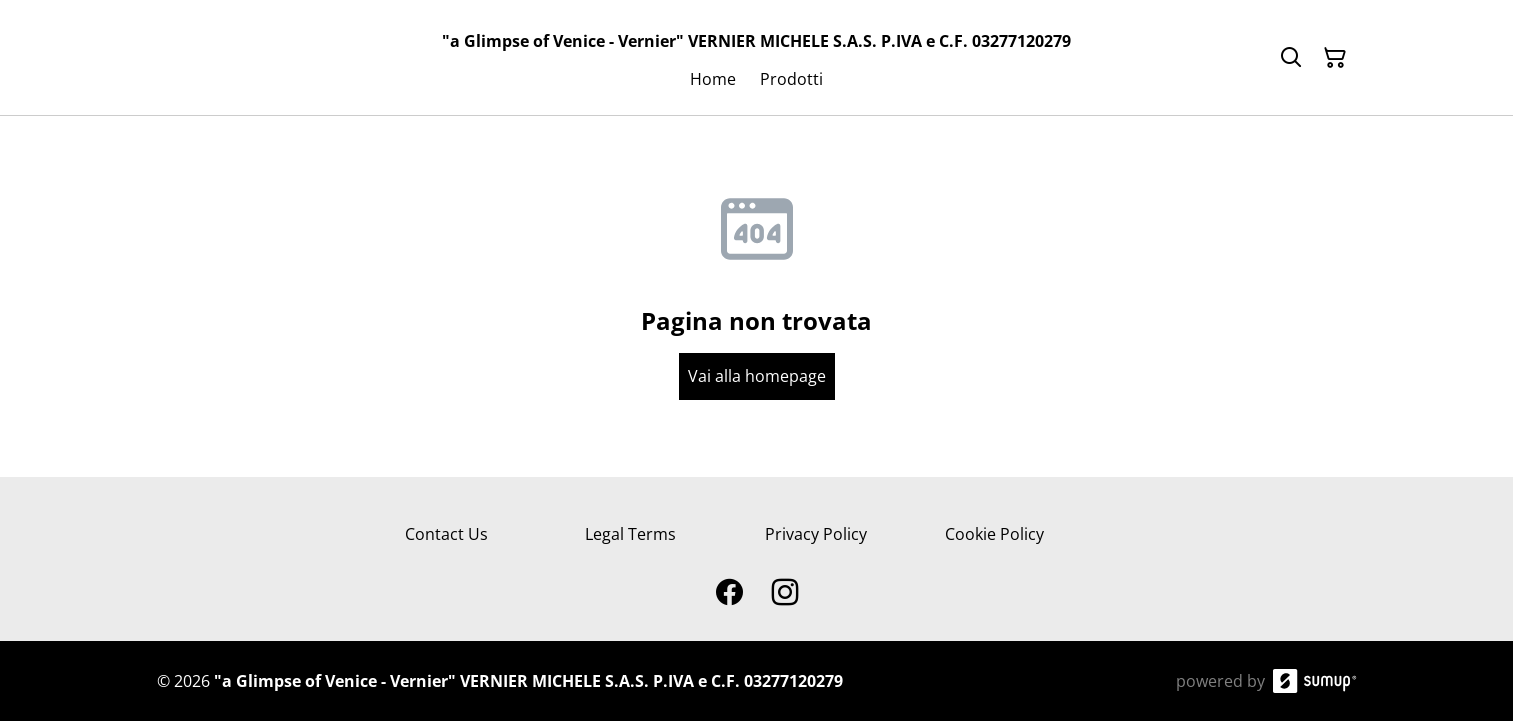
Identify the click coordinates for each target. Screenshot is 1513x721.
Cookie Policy (994, 534)
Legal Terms (630, 534)
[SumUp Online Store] (1315, 681)
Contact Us (446, 534)
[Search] (1291, 58)
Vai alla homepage (757, 376)
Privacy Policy (816, 534)
